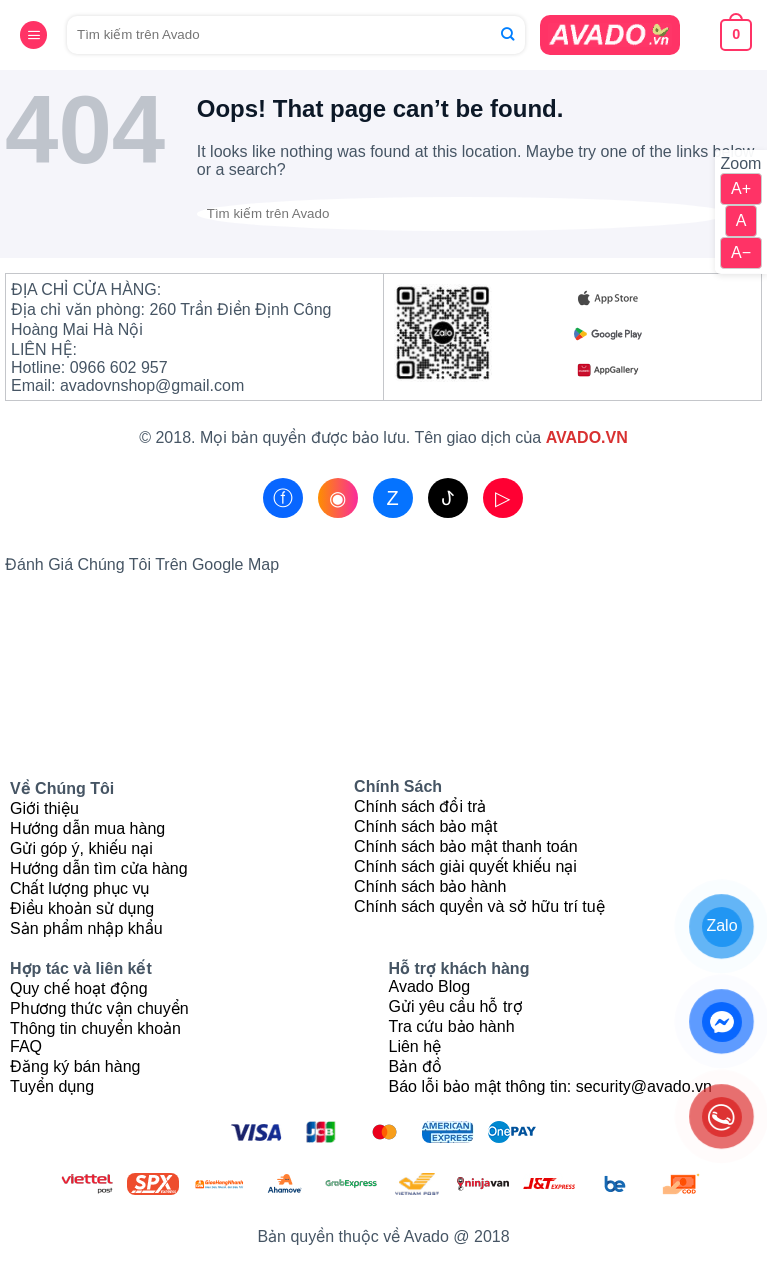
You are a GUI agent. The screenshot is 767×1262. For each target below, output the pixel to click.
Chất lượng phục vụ (79, 888)
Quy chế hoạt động (79, 988)
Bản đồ (415, 1066)
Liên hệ (415, 1046)
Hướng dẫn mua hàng (87, 828)
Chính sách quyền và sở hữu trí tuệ (479, 906)
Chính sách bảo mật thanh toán (465, 846)
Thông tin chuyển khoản (95, 1028)
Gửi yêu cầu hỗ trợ (456, 1006)
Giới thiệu (44, 808)
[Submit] (507, 35)
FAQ (26, 1046)
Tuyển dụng (52, 1086)
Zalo (721, 925)
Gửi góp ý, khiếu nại (81, 848)
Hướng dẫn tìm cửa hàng (99, 868)
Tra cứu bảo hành (452, 1026)
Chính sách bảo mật (425, 826)
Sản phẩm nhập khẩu (86, 928)
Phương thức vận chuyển (99, 1008)
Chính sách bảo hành (430, 886)
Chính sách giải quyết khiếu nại (465, 866)
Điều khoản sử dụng (82, 908)
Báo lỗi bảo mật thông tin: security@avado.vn (551, 1086)
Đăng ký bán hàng (75, 1066)
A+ (741, 188)
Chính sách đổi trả (420, 806)
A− (741, 252)
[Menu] (33, 36)
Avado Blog (430, 986)
